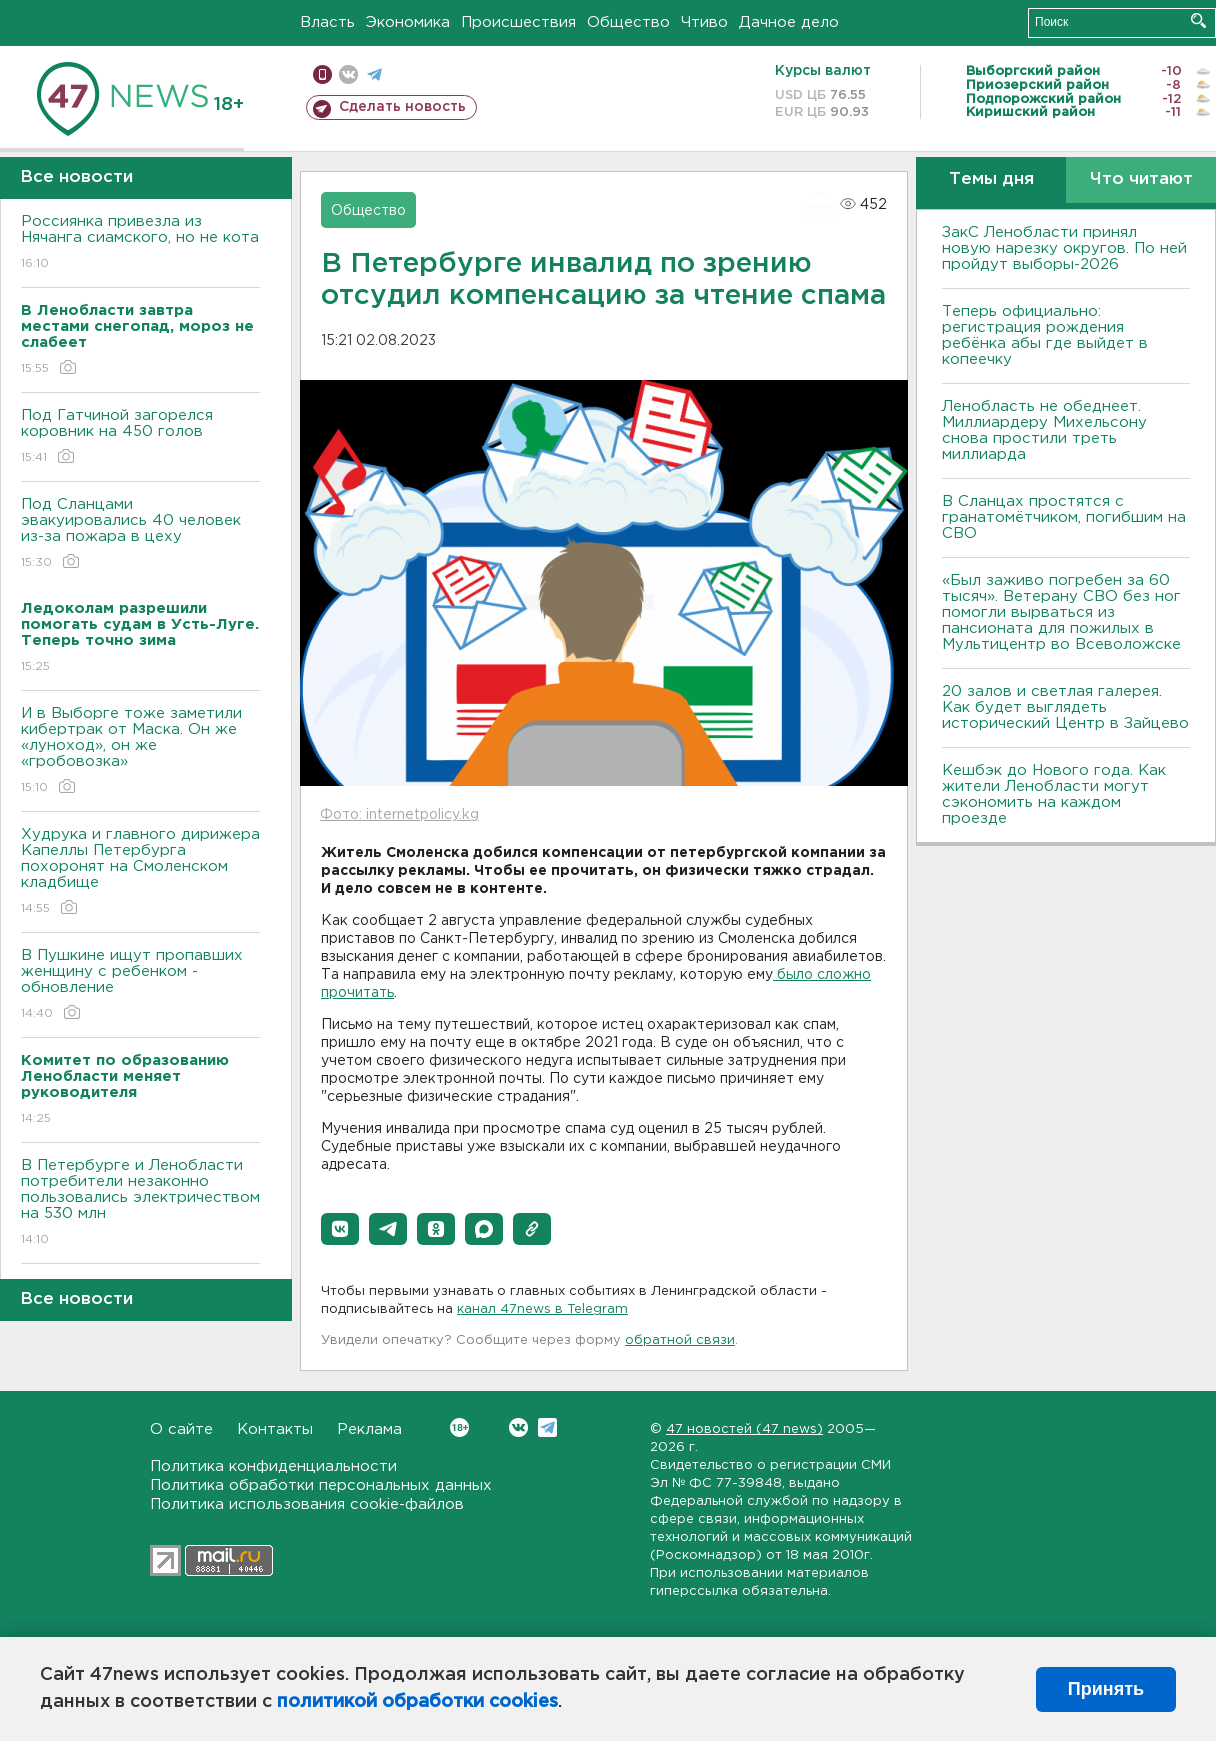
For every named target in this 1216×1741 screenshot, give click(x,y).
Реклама (369, 1429)
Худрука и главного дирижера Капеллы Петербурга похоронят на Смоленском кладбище (140, 872)
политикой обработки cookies (417, 1702)
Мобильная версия (322, 74)
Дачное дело (789, 22)
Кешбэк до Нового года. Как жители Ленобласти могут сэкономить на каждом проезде (1054, 794)
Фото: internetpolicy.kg (399, 815)
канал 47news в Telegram (542, 1309)
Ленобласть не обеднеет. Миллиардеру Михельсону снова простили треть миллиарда (1044, 430)
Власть (327, 22)
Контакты (275, 1429)
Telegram (547, 1427)
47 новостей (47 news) (744, 1429)
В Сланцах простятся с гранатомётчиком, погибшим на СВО (1064, 517)
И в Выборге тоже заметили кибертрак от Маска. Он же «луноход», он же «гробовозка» (140, 751)
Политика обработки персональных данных (321, 1485)
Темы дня (991, 179)
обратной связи (680, 1340)
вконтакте (348, 74)
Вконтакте (459, 1427)
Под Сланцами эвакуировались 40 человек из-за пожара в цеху (140, 534)
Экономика (408, 22)
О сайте (181, 1429)
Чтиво (704, 22)
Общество (628, 22)
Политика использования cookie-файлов (307, 1504)
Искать (1198, 20)
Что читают (1141, 179)
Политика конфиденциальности (273, 1466)
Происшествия (518, 22)
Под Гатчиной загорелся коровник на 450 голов (140, 437)
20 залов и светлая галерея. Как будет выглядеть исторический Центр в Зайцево (1065, 707)
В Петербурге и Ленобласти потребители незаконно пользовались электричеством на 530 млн (140, 1203)
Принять (1106, 1689)
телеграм (374, 74)
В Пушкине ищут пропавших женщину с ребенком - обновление (140, 985)
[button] (340, 1229)
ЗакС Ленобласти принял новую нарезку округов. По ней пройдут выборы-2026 (1064, 248)
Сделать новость (402, 107)
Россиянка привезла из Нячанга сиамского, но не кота (140, 243)
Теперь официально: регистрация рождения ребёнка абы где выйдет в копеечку (1045, 335)
